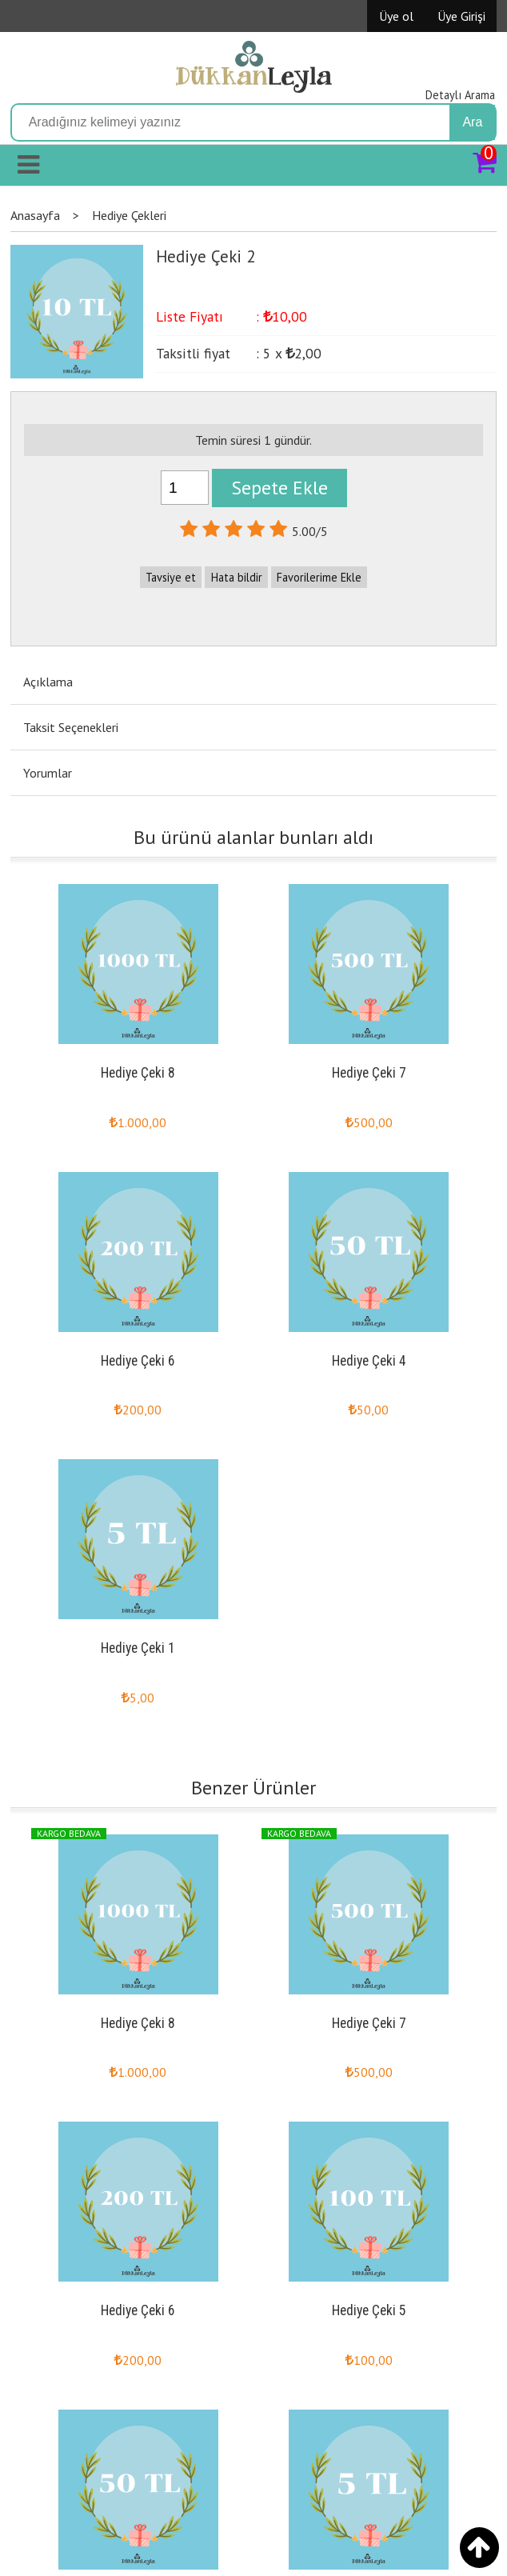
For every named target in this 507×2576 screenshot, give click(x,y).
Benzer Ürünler (253, 1787)
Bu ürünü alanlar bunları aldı (253, 837)
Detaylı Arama (460, 94)
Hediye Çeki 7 (369, 1073)
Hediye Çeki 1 (138, 1648)
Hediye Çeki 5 (369, 2310)
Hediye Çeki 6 (138, 1361)
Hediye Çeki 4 (369, 1361)
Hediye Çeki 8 (138, 1073)
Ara (472, 122)
